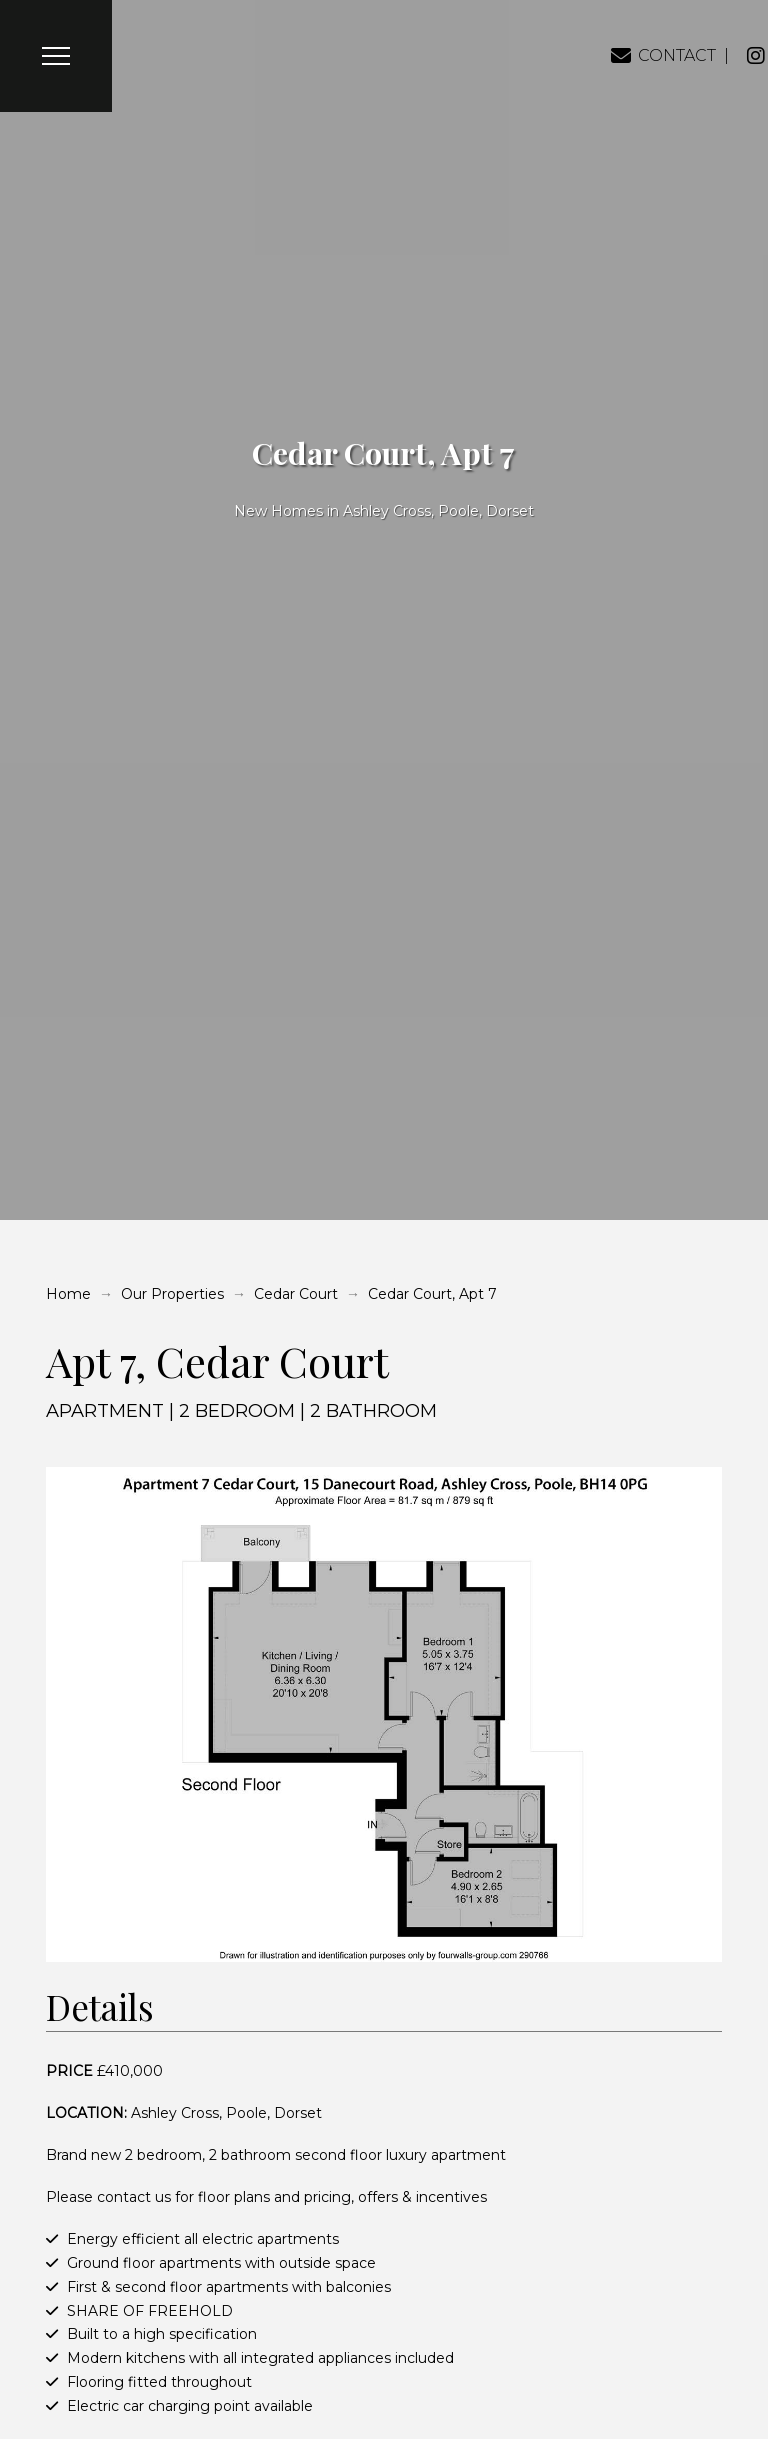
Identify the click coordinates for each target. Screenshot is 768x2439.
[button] (56, 56)
